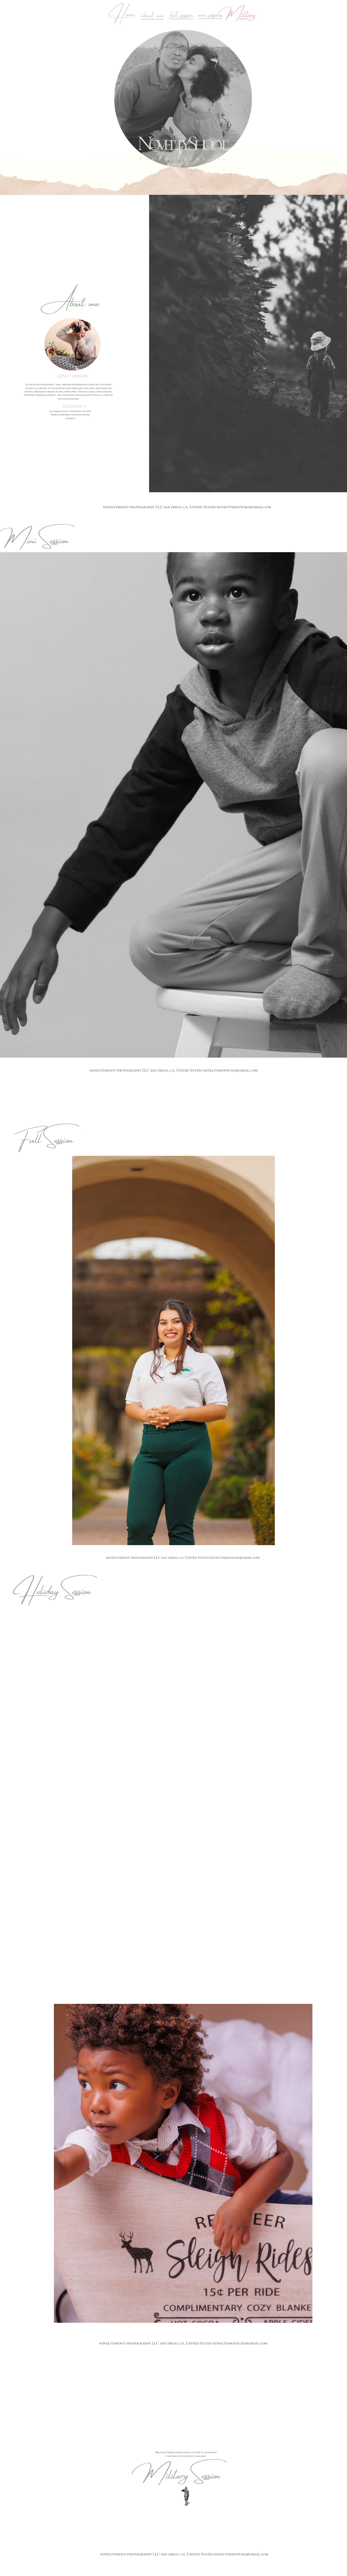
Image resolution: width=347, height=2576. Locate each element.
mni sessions (210, 12)
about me (152, 13)
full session (181, 12)
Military (240, 12)
